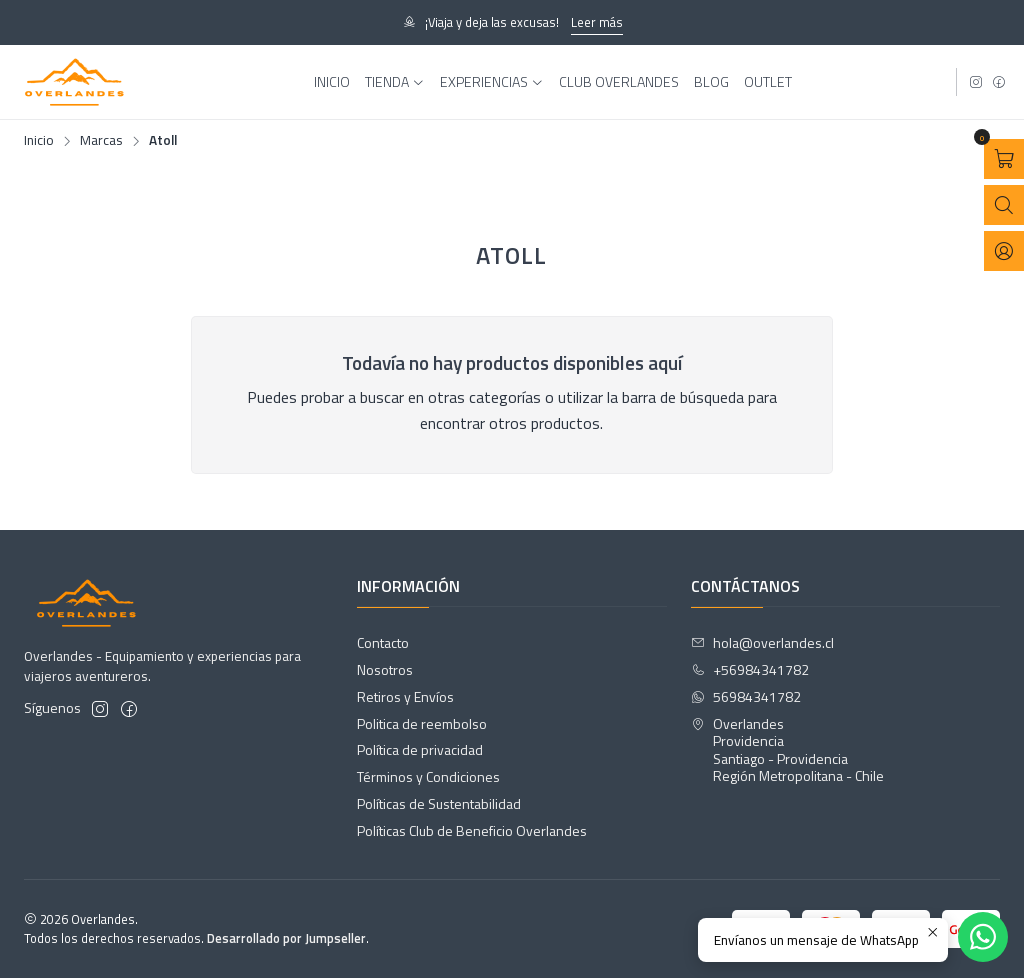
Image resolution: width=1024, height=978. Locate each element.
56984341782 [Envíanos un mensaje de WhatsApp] (746, 696)
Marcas (101, 141)
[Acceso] (1004, 251)
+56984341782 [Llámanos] (750, 669)
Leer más (597, 22)
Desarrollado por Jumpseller (286, 938)
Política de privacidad (420, 749)
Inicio (39, 141)
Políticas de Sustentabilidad (439, 803)
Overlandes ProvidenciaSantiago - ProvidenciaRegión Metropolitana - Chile (787, 750)
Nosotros (385, 669)
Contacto (383, 642)
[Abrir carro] (1004, 159)
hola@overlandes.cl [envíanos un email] (762, 642)
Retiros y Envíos (405, 696)
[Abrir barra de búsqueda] (1004, 205)
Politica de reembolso (422, 723)
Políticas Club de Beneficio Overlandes (472, 830)
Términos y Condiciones (428, 776)
